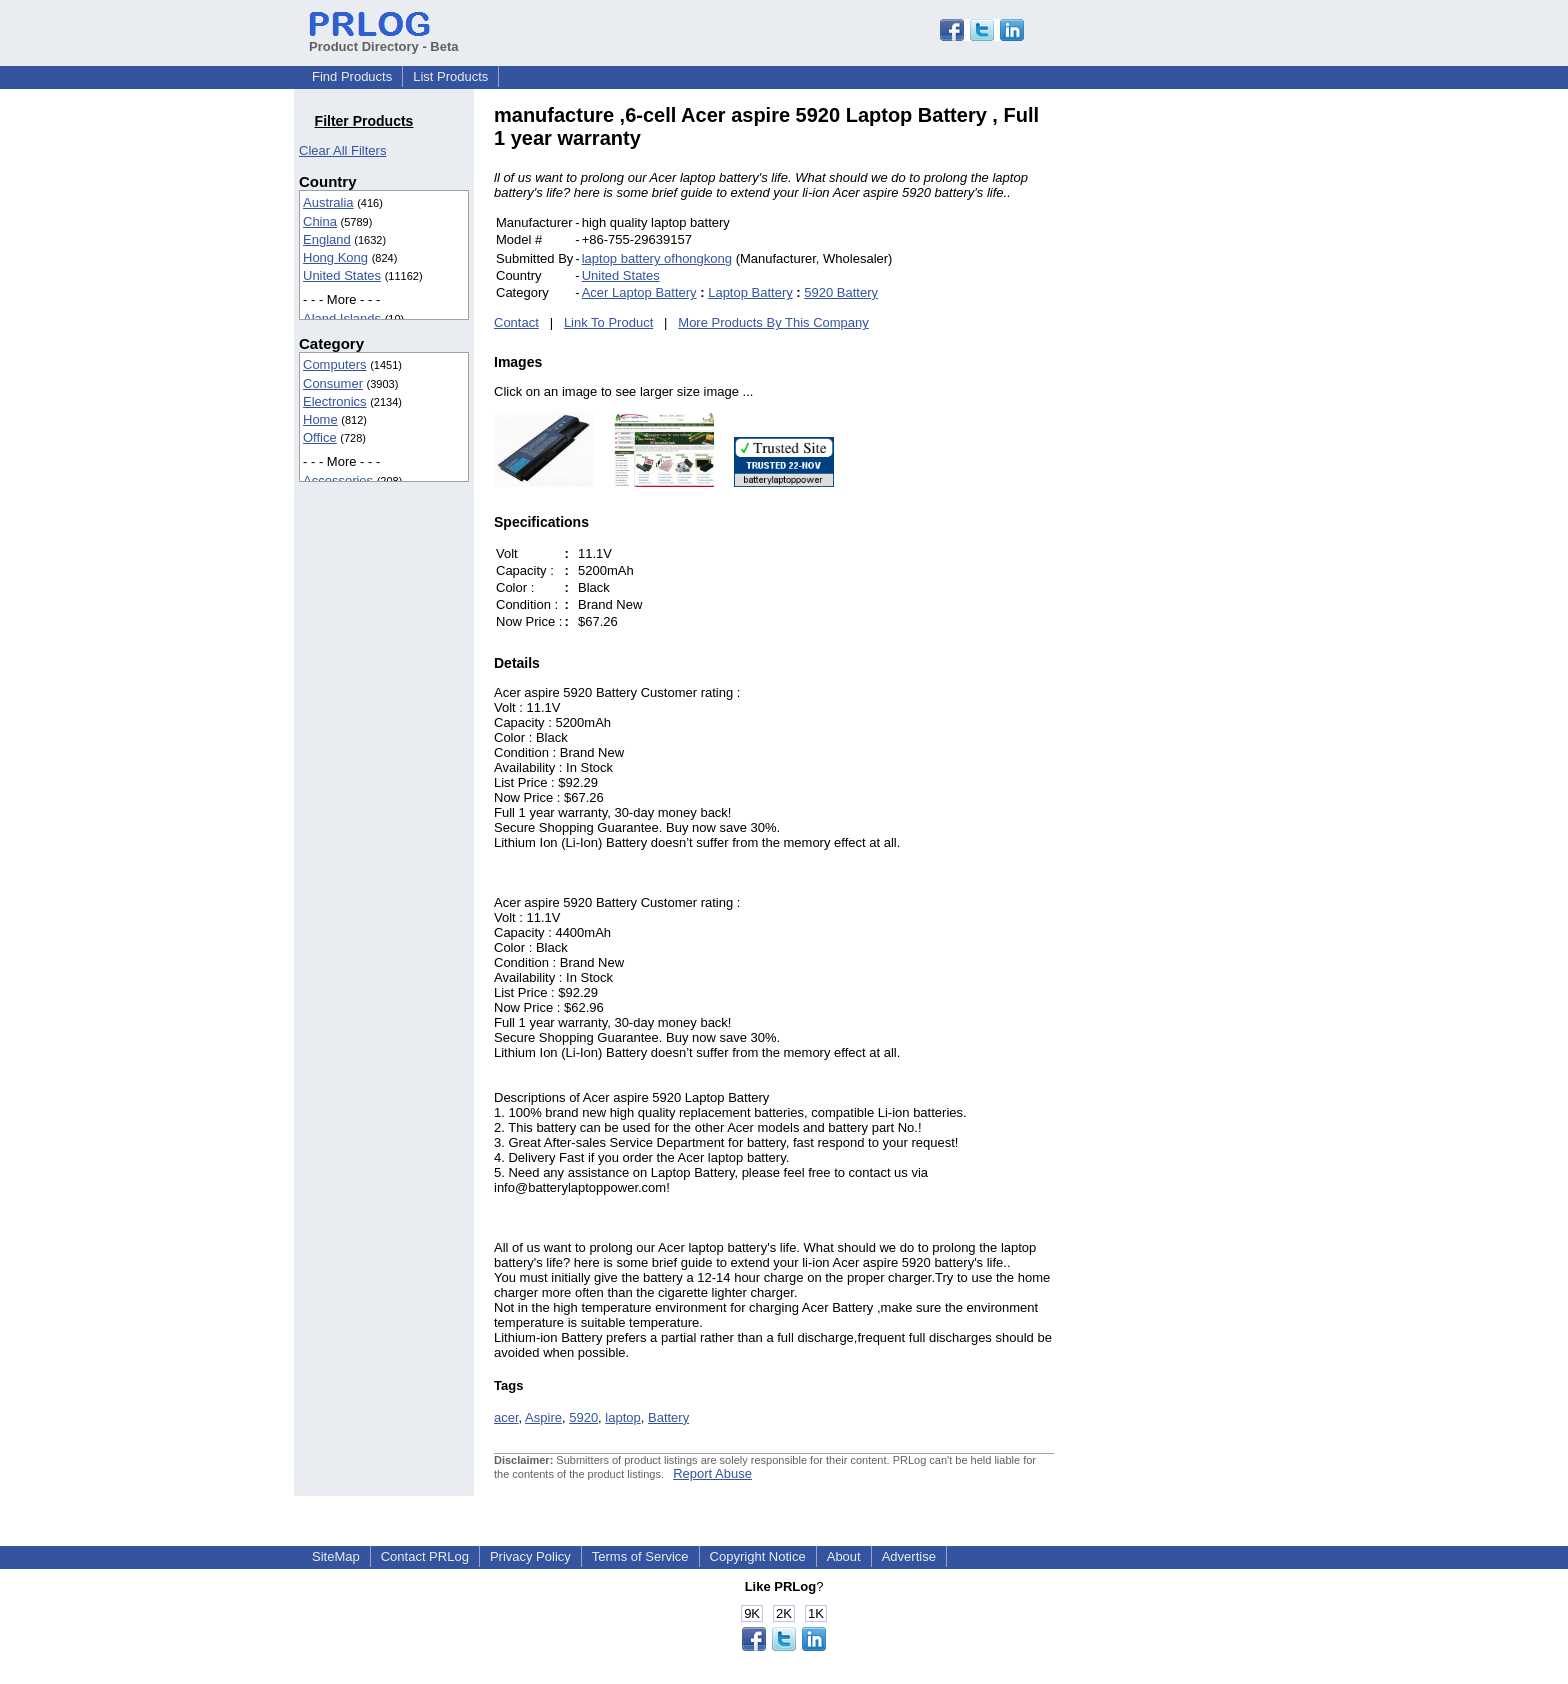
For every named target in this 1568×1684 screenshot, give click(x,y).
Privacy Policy (530, 1556)
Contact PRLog (425, 1556)
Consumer (333, 383)
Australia (328, 202)
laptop (622, 1417)
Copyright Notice (758, 1556)
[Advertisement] (1189, 404)
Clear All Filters (342, 150)
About (844, 1556)
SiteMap (336, 1556)
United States (342, 275)
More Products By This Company (773, 322)
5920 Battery (841, 292)
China (320, 221)
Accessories (338, 480)
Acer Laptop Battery (639, 292)
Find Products (352, 76)
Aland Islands (342, 318)
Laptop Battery (750, 292)
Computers (335, 364)
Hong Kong (335, 257)
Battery (668, 1417)
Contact (516, 322)
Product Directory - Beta (384, 39)
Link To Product (608, 322)
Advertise (909, 1556)
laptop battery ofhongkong (657, 258)
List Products (450, 76)
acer (506, 1417)
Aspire (543, 1417)
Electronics (335, 401)
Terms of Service (640, 1556)
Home (320, 419)
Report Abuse (712, 1473)
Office (320, 437)
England (327, 239)
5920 (583, 1417)
